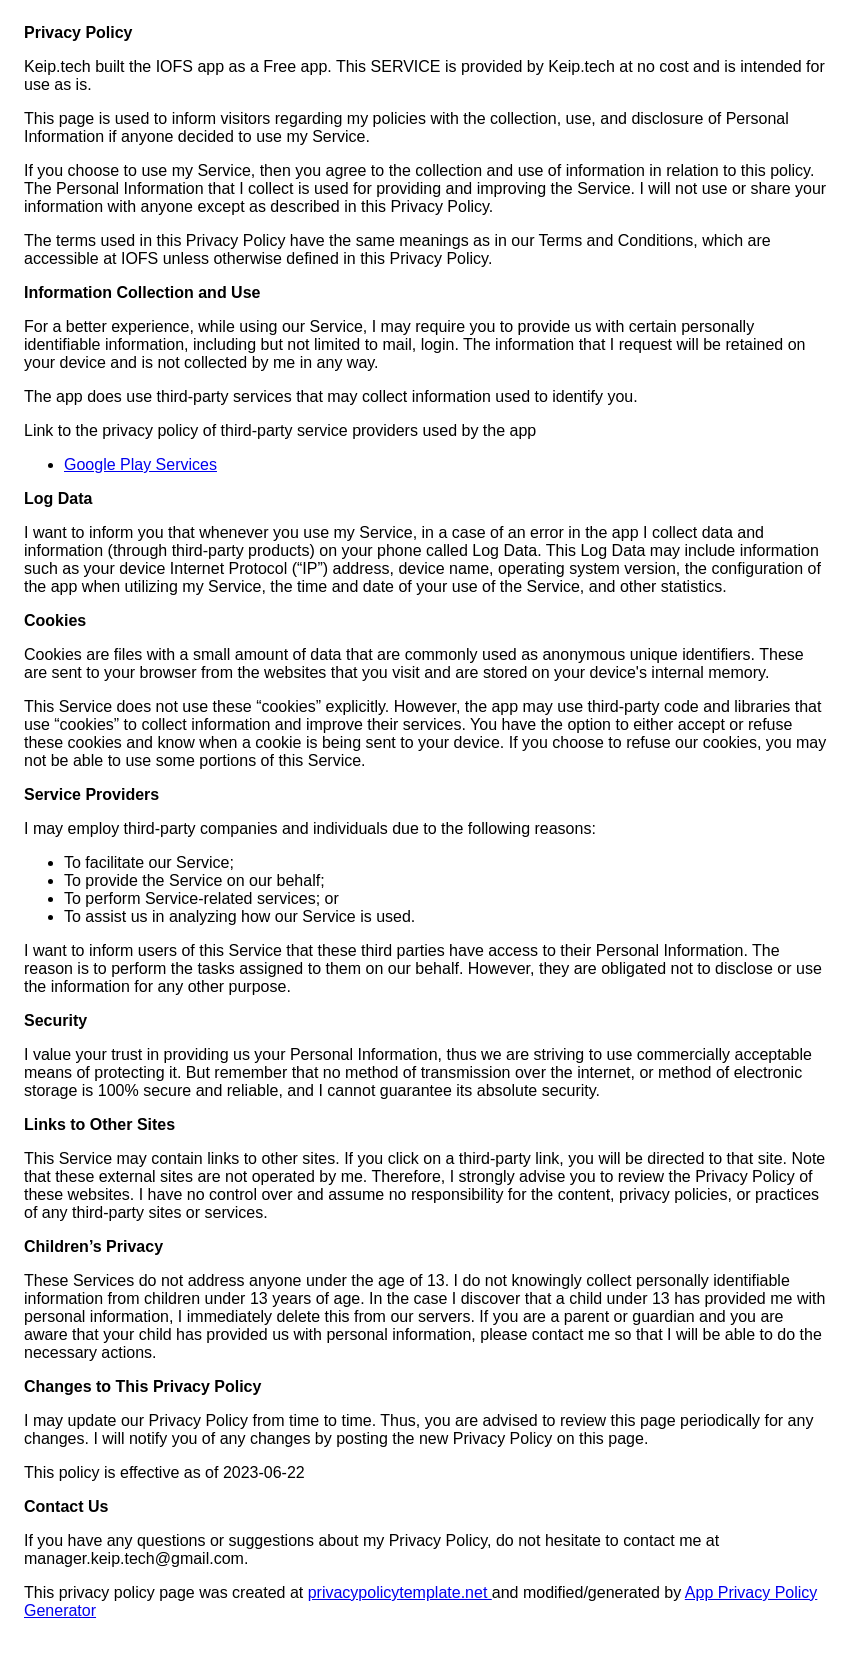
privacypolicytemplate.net (400, 1592)
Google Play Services (140, 464)
